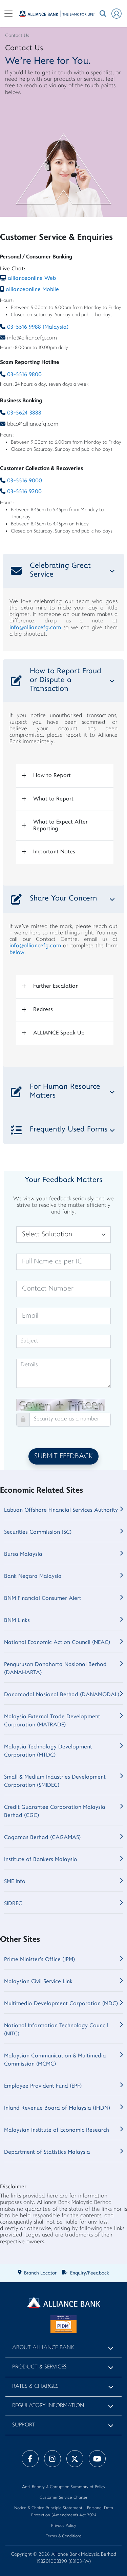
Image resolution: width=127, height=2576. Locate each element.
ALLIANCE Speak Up (59, 1033)
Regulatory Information (48, 2406)
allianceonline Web (32, 278)
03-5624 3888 (24, 413)
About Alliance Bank (43, 2348)
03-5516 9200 (24, 491)
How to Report (52, 775)
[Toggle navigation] (8, 13)
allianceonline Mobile (32, 289)
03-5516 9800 (24, 374)
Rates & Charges (35, 2386)
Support (23, 2425)
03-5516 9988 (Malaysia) (37, 327)
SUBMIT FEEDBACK (63, 1456)
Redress (43, 1009)
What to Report (53, 799)
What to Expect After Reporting (60, 825)
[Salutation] (63, 1234)
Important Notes (54, 852)
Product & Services (39, 2367)
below (16, 952)
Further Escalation (56, 986)
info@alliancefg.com (32, 338)
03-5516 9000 (24, 481)
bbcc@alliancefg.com (32, 424)
